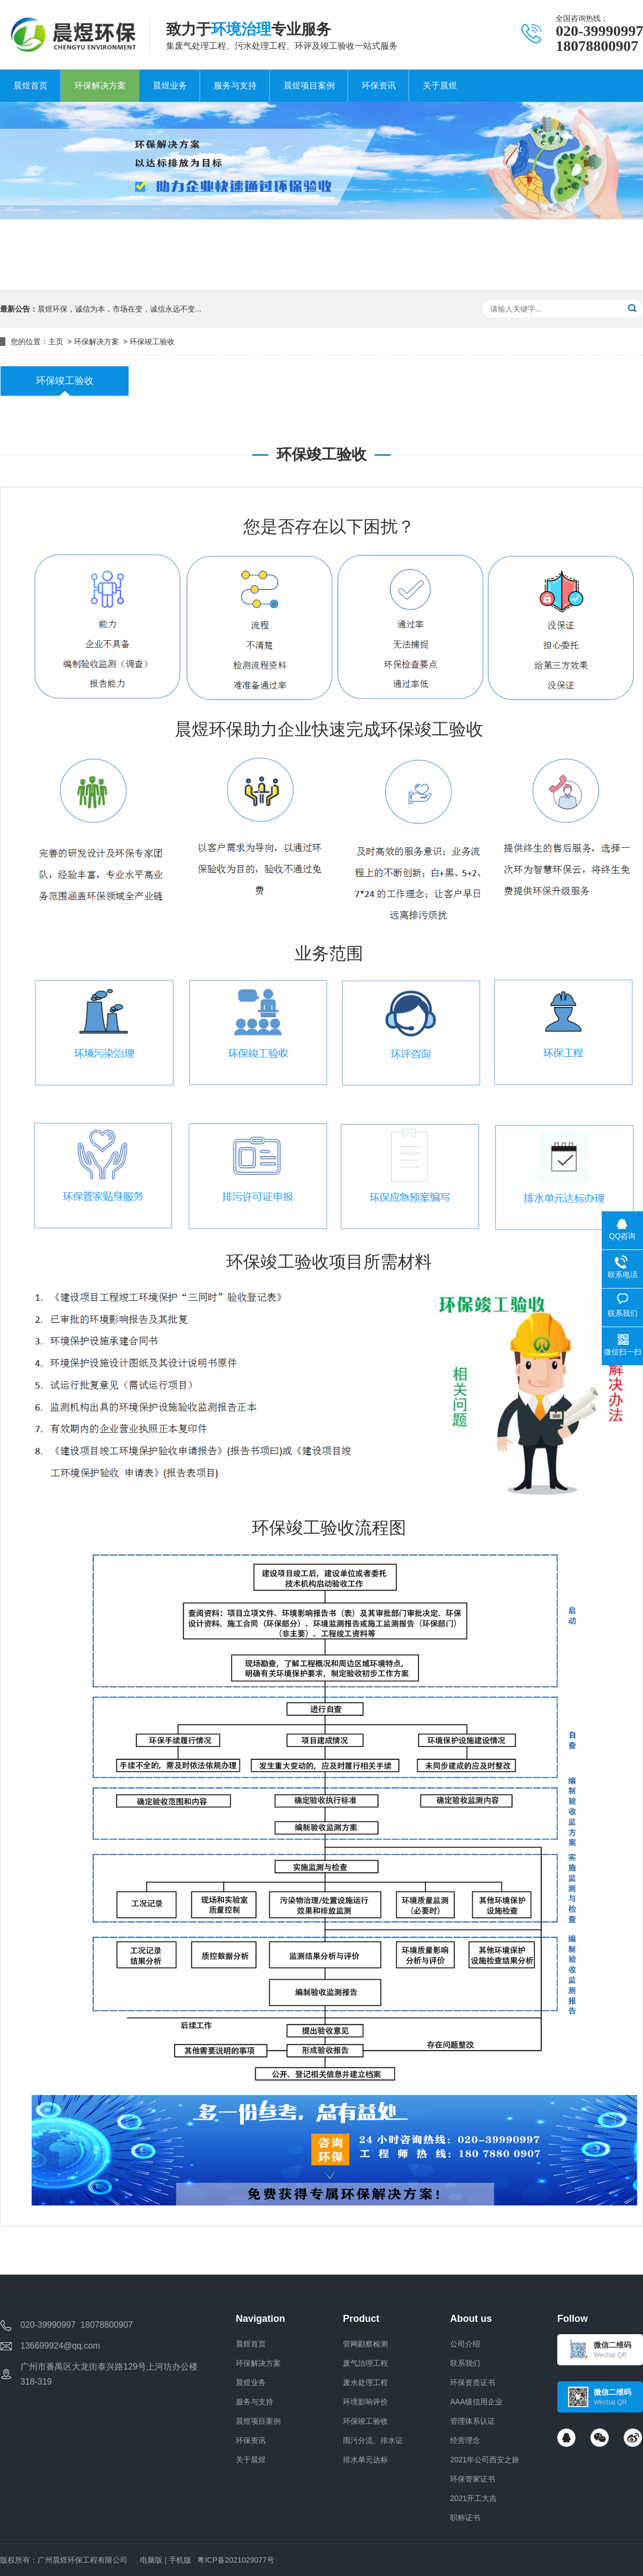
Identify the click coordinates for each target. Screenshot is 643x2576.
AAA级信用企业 (476, 2401)
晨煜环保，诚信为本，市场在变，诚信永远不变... (119, 309)
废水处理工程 (365, 2382)
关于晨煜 (251, 2459)
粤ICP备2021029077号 (235, 2560)
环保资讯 (251, 2440)
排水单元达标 (365, 2459)
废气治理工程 (365, 2363)
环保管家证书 (472, 2479)
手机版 (180, 2560)
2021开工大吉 (473, 2498)
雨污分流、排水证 (373, 2440)
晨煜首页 (251, 2344)
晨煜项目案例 (258, 2421)
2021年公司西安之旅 (484, 2459)
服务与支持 (254, 2401)
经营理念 (465, 2440)
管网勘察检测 (365, 2344)
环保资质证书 (472, 2382)
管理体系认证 (472, 2421)
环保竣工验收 (152, 341)
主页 (55, 341)
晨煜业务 (251, 2382)
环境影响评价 (365, 2401)
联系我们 (465, 2363)
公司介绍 (465, 2344)
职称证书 (465, 2517)
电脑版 (151, 2560)
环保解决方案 (96, 341)
